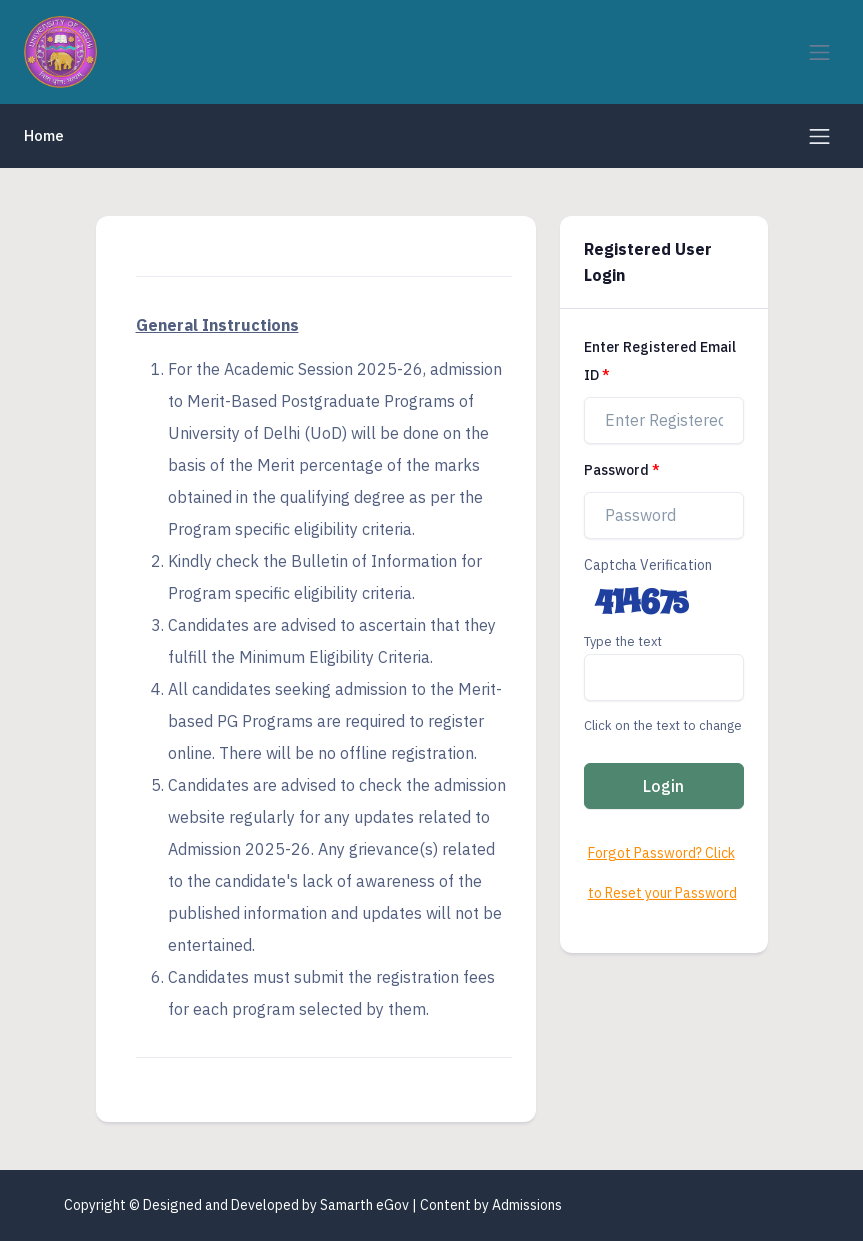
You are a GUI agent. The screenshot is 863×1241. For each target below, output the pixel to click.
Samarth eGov (364, 1205)
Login (663, 786)
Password (616, 470)
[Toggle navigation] (819, 52)
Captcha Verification (648, 565)
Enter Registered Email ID (660, 361)
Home (44, 135)
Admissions (527, 1205)
